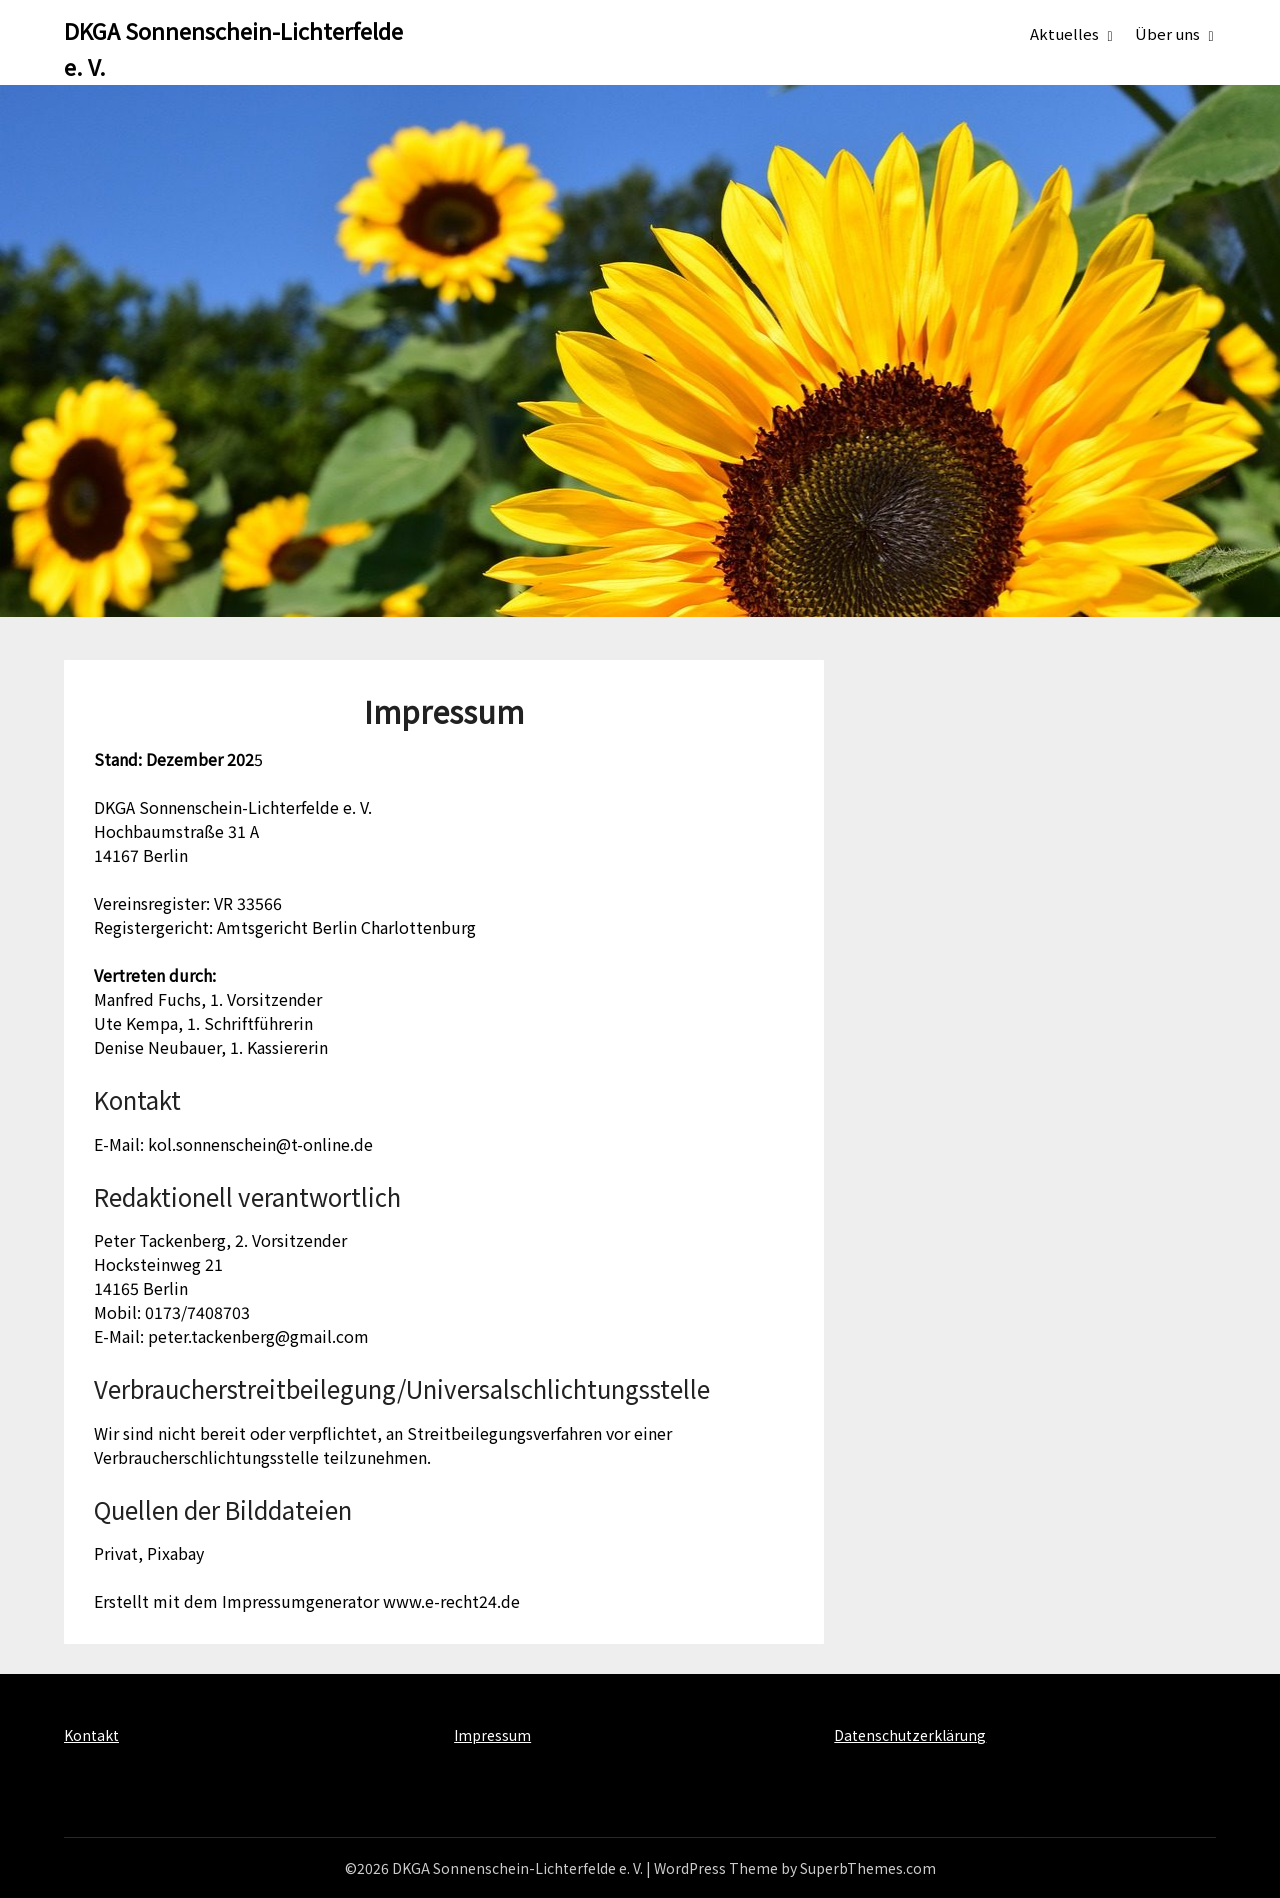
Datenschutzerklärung (910, 1735)
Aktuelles (1064, 33)
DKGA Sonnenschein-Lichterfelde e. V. (233, 48)
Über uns (1167, 33)
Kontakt (91, 1735)
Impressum (492, 1735)
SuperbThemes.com (868, 1868)
